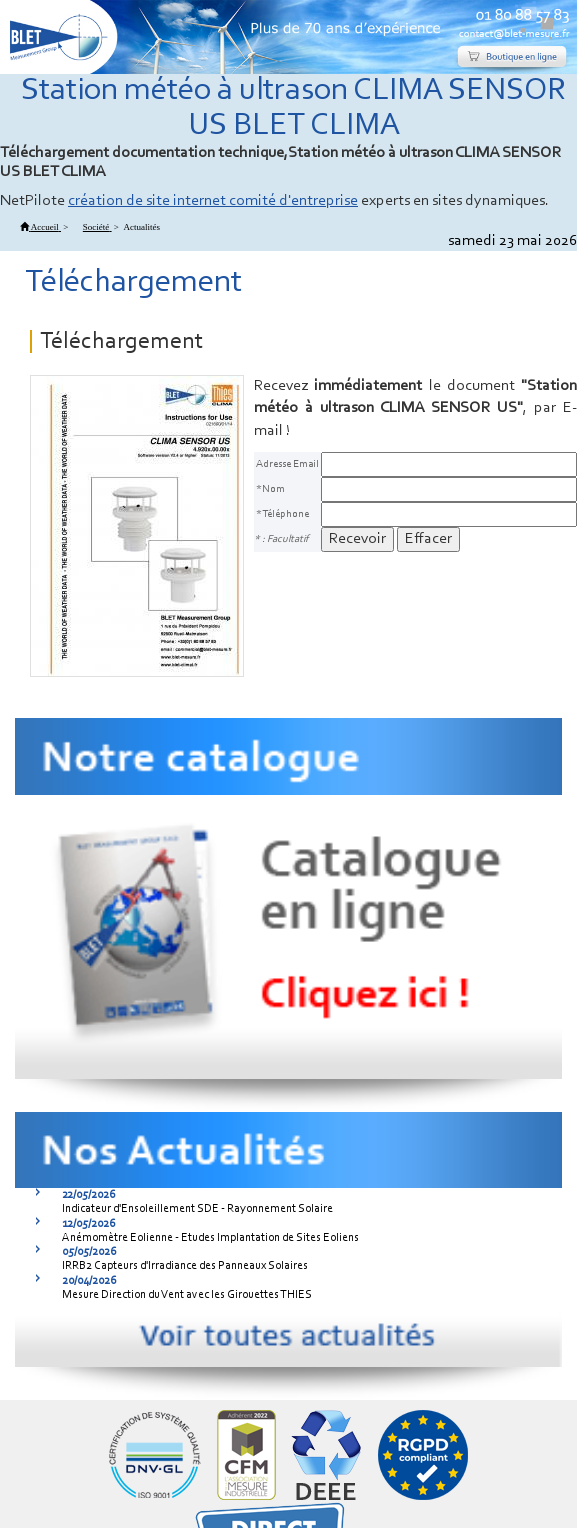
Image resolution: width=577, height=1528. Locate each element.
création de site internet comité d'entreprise (213, 201)
